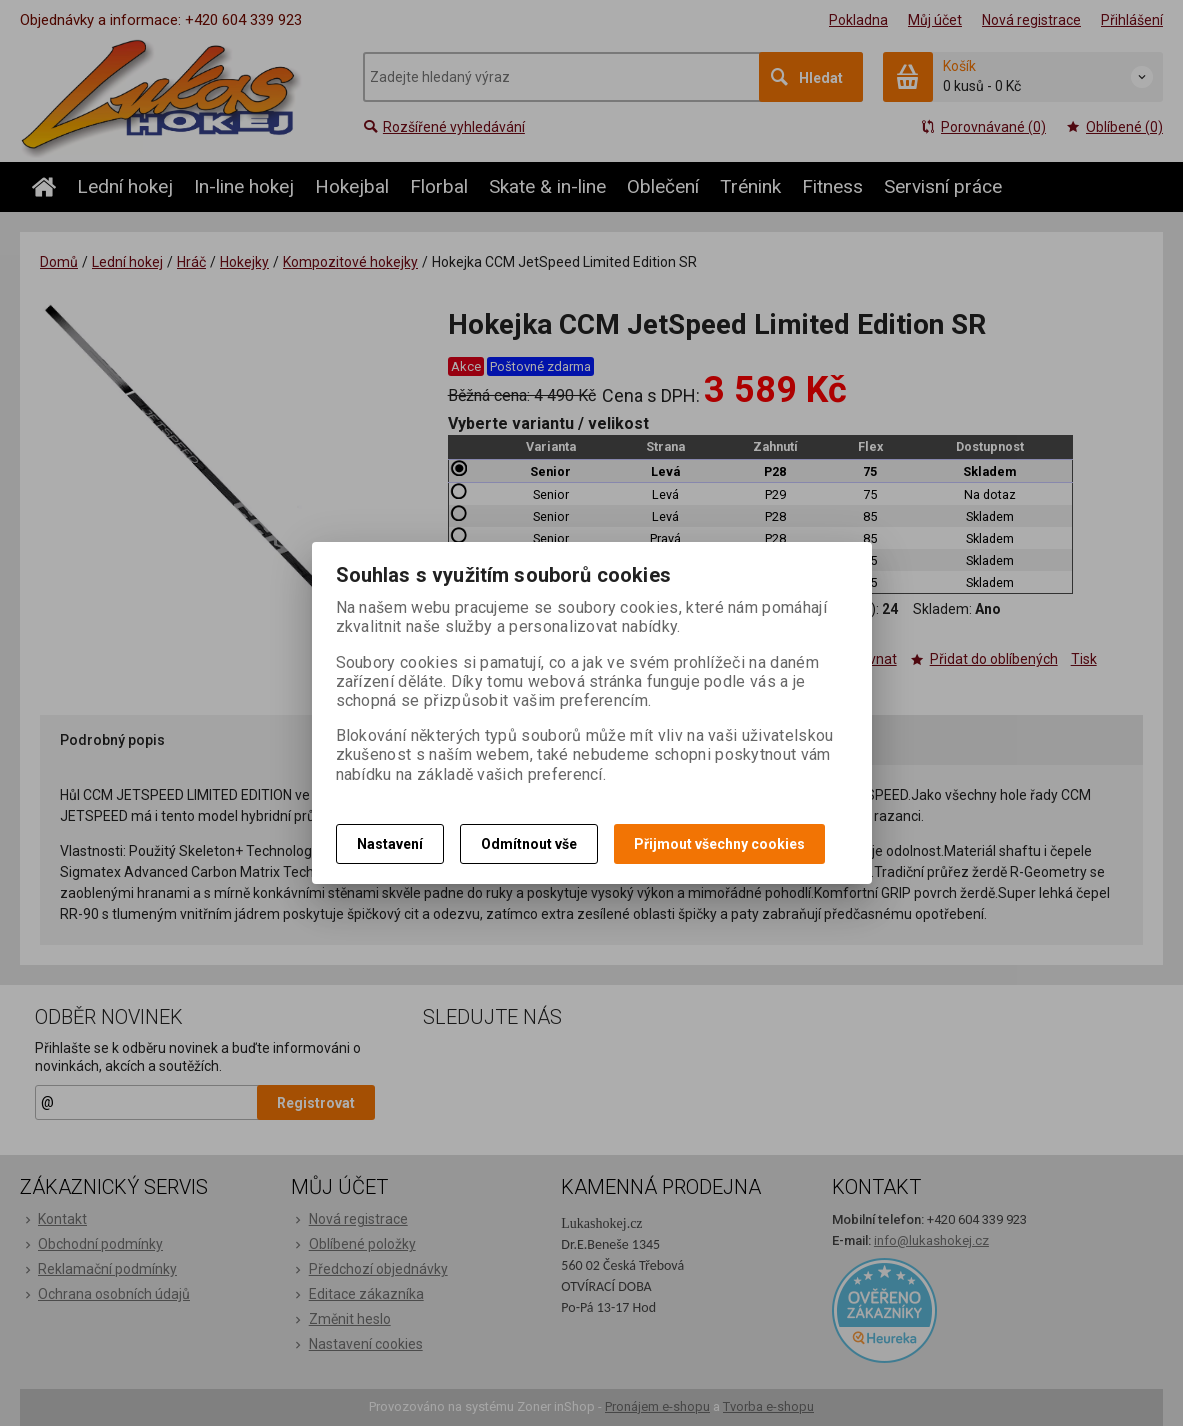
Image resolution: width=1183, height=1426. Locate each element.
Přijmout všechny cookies (719, 844)
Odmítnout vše (529, 844)
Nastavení (390, 844)
